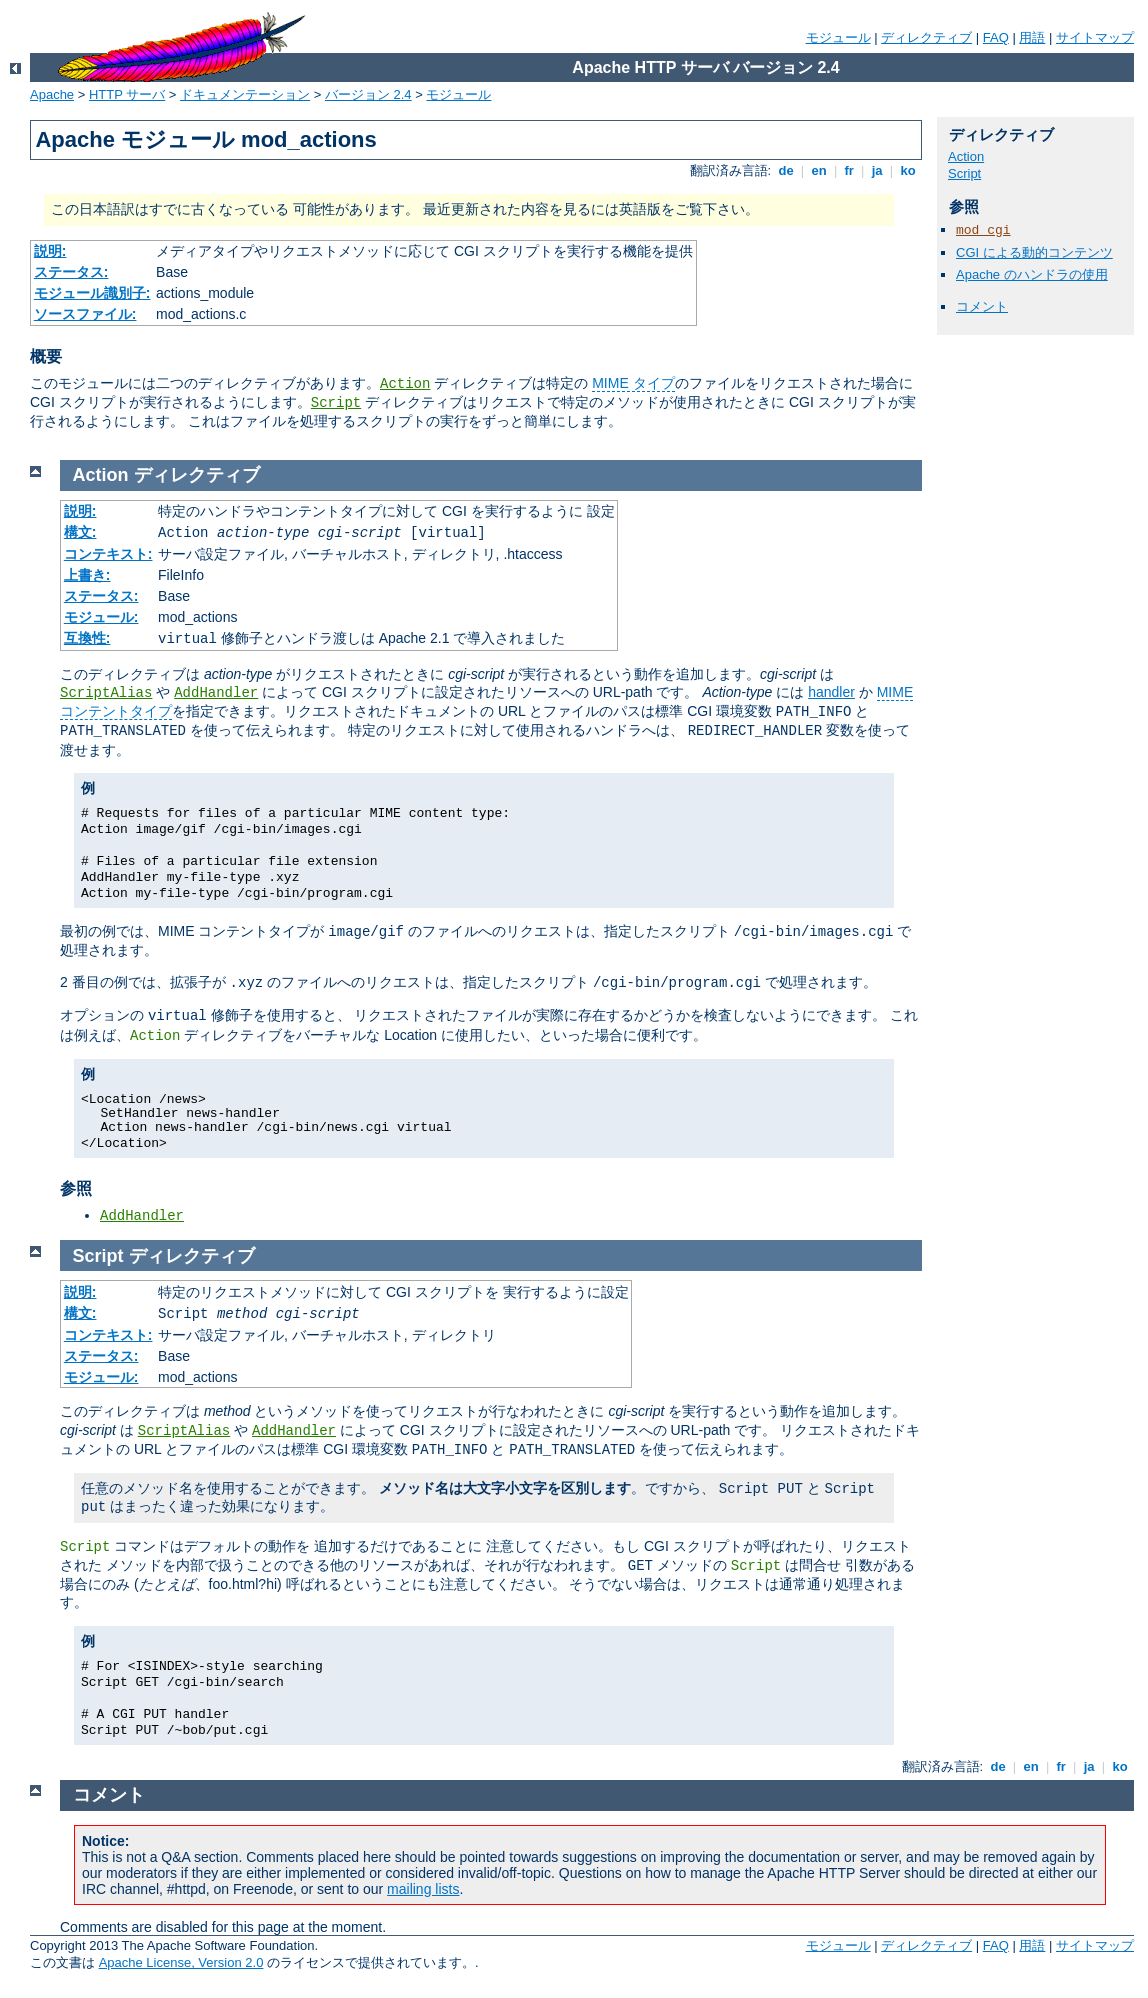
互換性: (87, 638)
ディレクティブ (926, 37)
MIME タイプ (633, 383)
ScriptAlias (106, 693)
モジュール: (101, 617)
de (786, 170)
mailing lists (423, 1889)
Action (405, 384)
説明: (50, 251)
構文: (80, 532)
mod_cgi (983, 230)
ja (877, 170)
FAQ (996, 37)
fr (849, 170)
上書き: (87, 575)
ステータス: (71, 272)
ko (908, 170)
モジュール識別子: (92, 293)
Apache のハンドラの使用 (1032, 274)
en (819, 170)
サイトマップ (1095, 37)
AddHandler (216, 693)
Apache (52, 94)
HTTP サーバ (127, 94)
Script (336, 403)
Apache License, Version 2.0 (181, 1962)
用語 (1032, 37)
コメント (982, 306)
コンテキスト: (108, 554)
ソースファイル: (85, 314)
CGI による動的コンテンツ (1034, 252)
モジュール (838, 37)
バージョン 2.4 (368, 94)
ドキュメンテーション (245, 94)
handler (831, 692)
